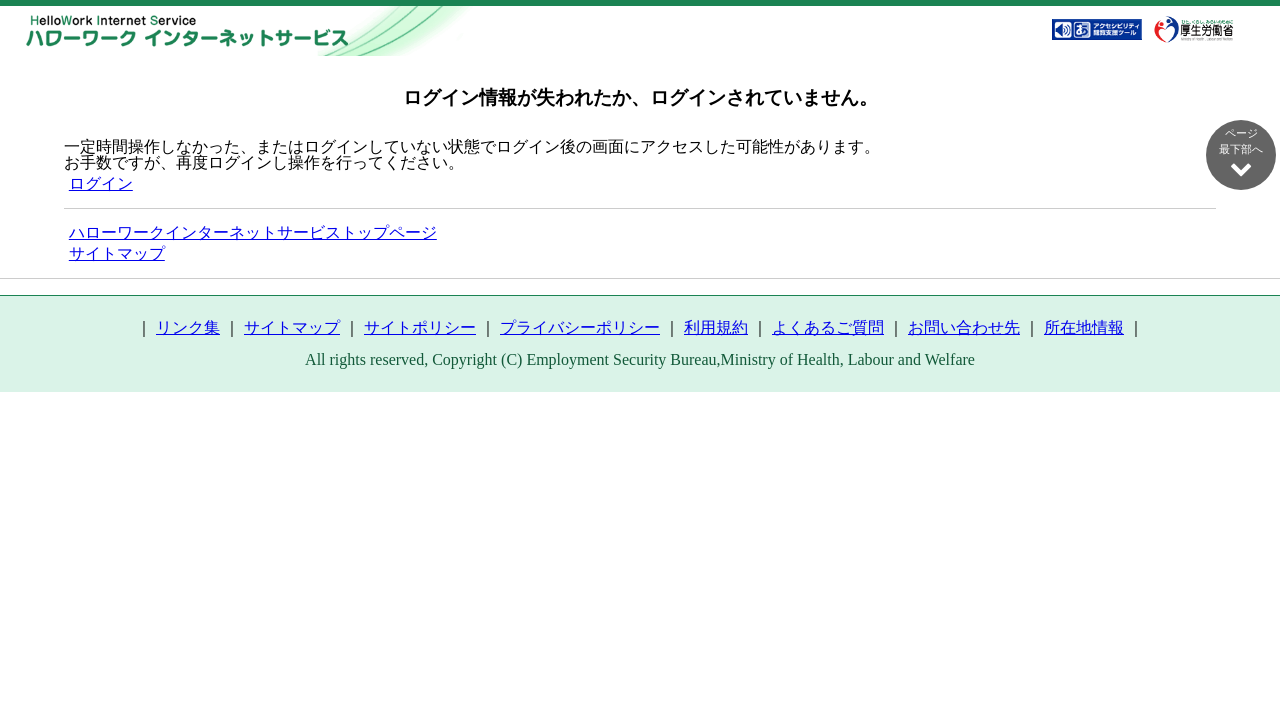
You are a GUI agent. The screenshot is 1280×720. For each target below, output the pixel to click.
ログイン (101, 183)
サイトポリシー (420, 327)
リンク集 (188, 327)
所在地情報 (1084, 327)
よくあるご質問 (828, 327)
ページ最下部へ (1241, 153)
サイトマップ (117, 253)
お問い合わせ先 (964, 327)
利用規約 (716, 327)
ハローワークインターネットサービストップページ (253, 232)
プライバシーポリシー (580, 327)
